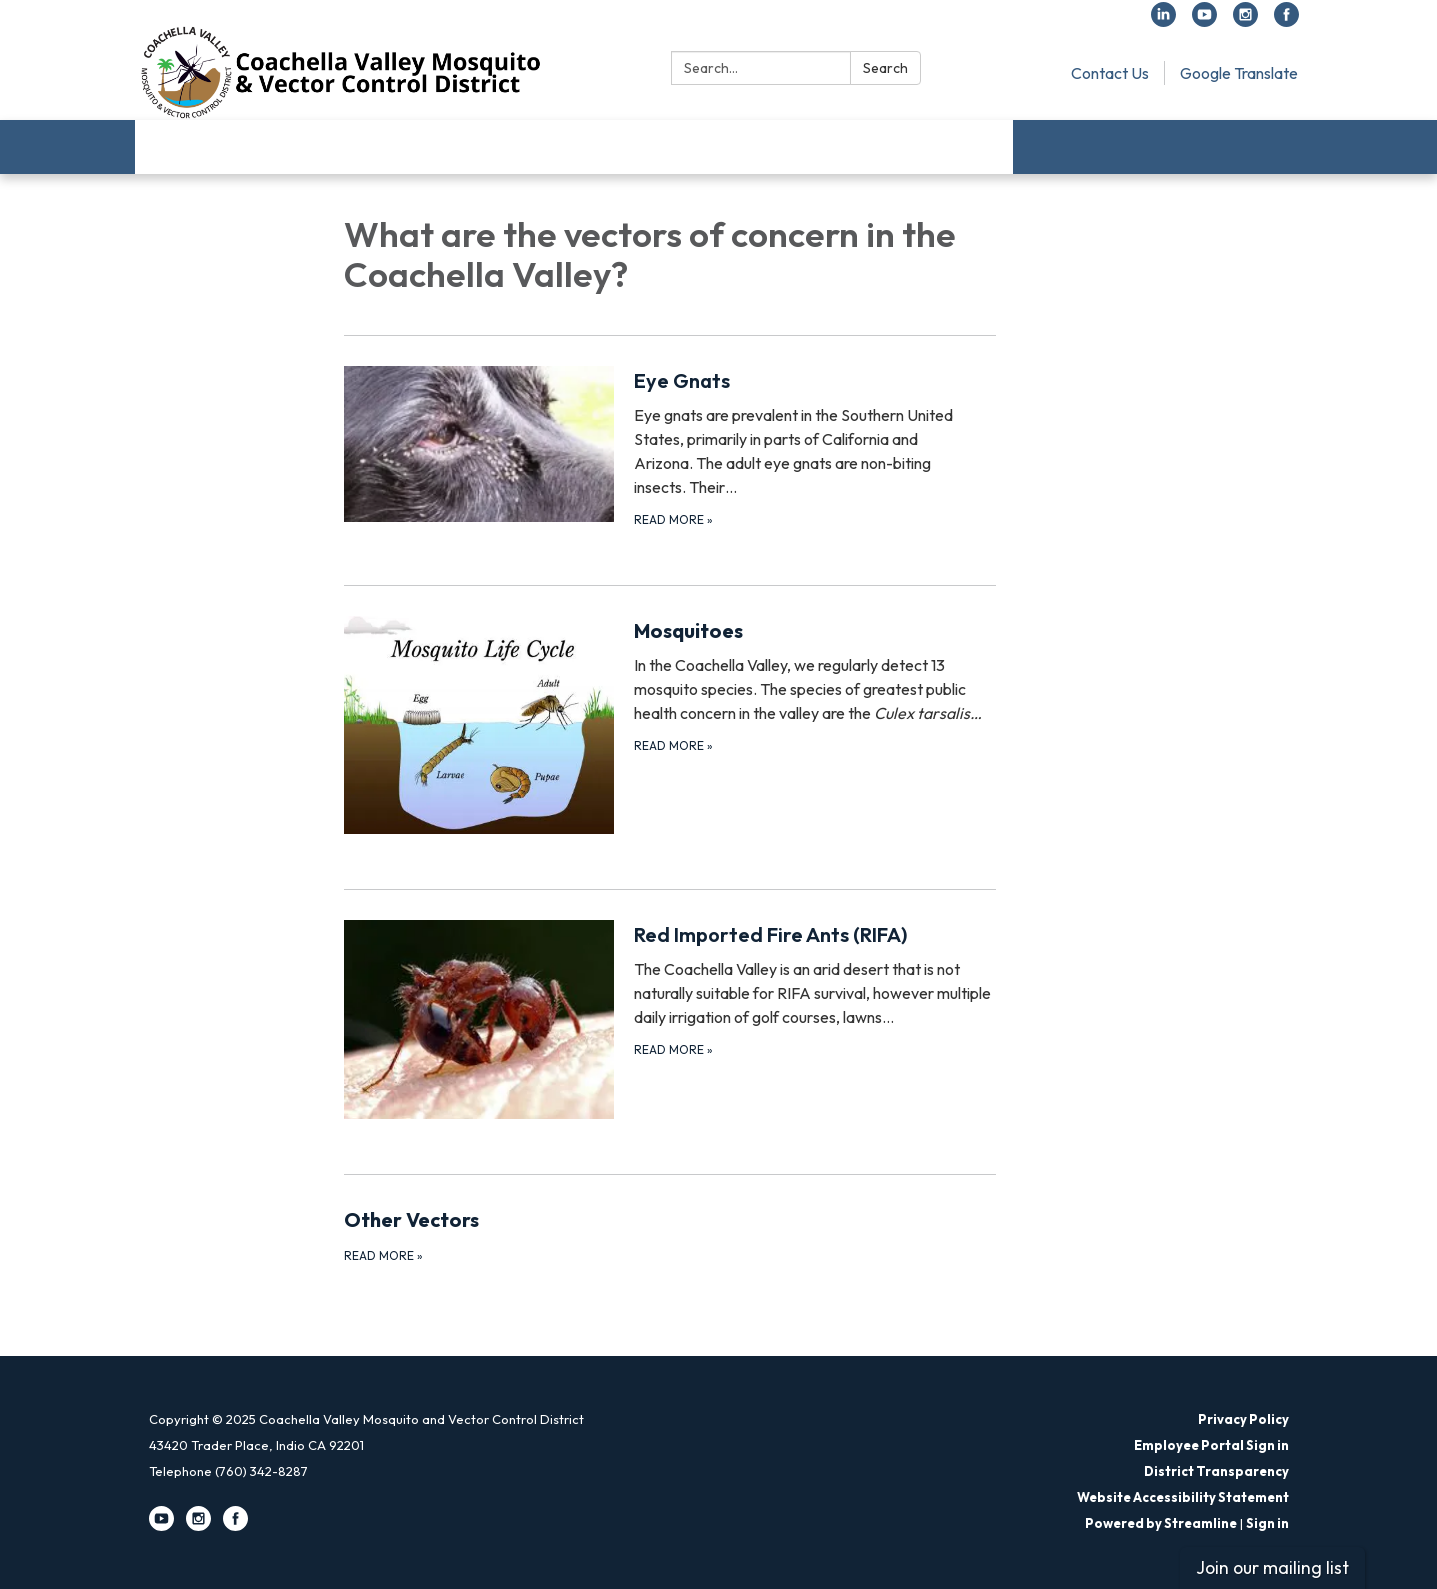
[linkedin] (1163, 21)
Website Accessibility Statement (1183, 1497)
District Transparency (1216, 1471)
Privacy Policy (1243, 1419)
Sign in (1267, 1523)
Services (587, 146)
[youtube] (1204, 21)
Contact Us (1110, 73)
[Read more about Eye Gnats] (670, 447)
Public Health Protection (429, 146)
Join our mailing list (1272, 1567)
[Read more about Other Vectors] (670, 1235)
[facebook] (1286, 21)
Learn (280, 146)
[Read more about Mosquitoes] (670, 724)
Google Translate (1239, 73)
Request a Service (798, 146)
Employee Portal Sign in (1211, 1445)
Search (885, 68)
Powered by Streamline (1161, 1523)
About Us (188, 146)
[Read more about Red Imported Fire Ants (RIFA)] (670, 1019)
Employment (947, 146)
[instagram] (1245, 21)
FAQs (675, 146)
